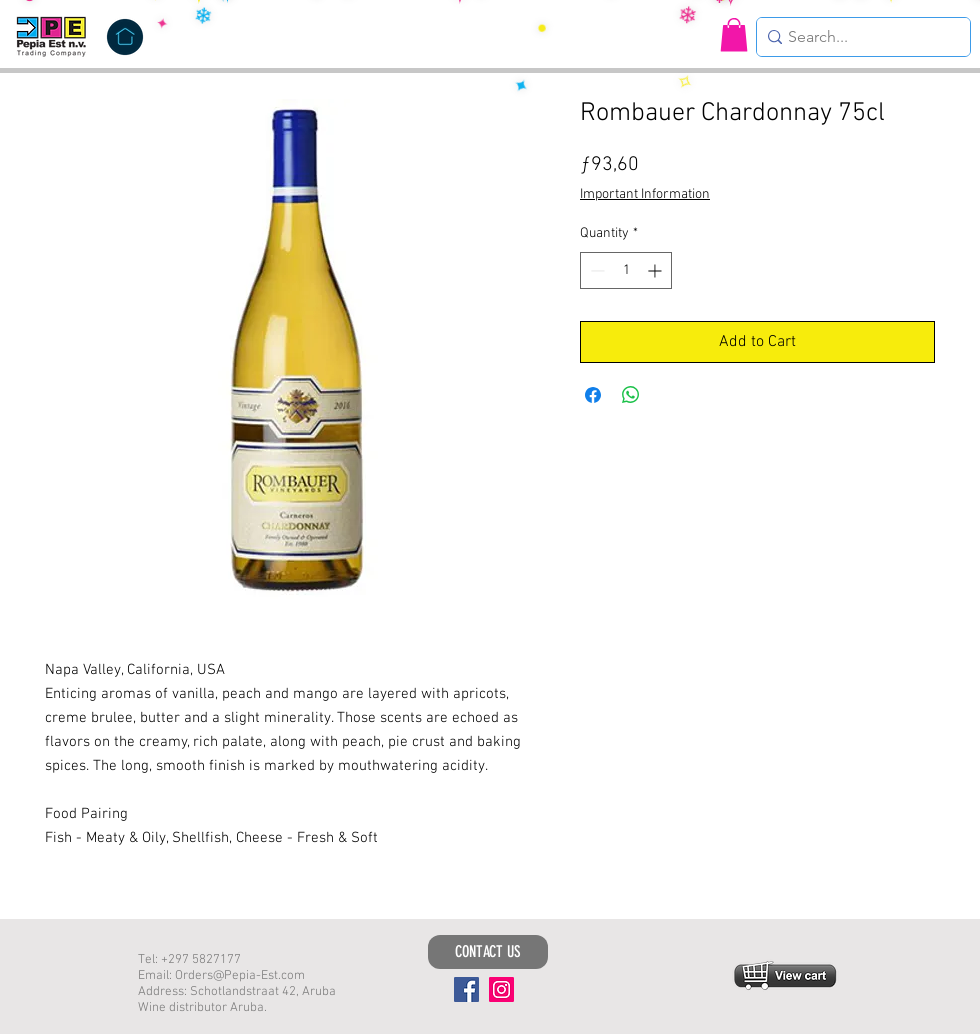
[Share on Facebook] (593, 395)
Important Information (645, 194)
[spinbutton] (626, 270)
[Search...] (858, 37)
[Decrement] (595, 270)
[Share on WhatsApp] (631, 395)
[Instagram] (501, 989)
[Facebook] (466, 989)
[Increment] (656, 270)
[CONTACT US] (488, 952)
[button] (734, 34)
